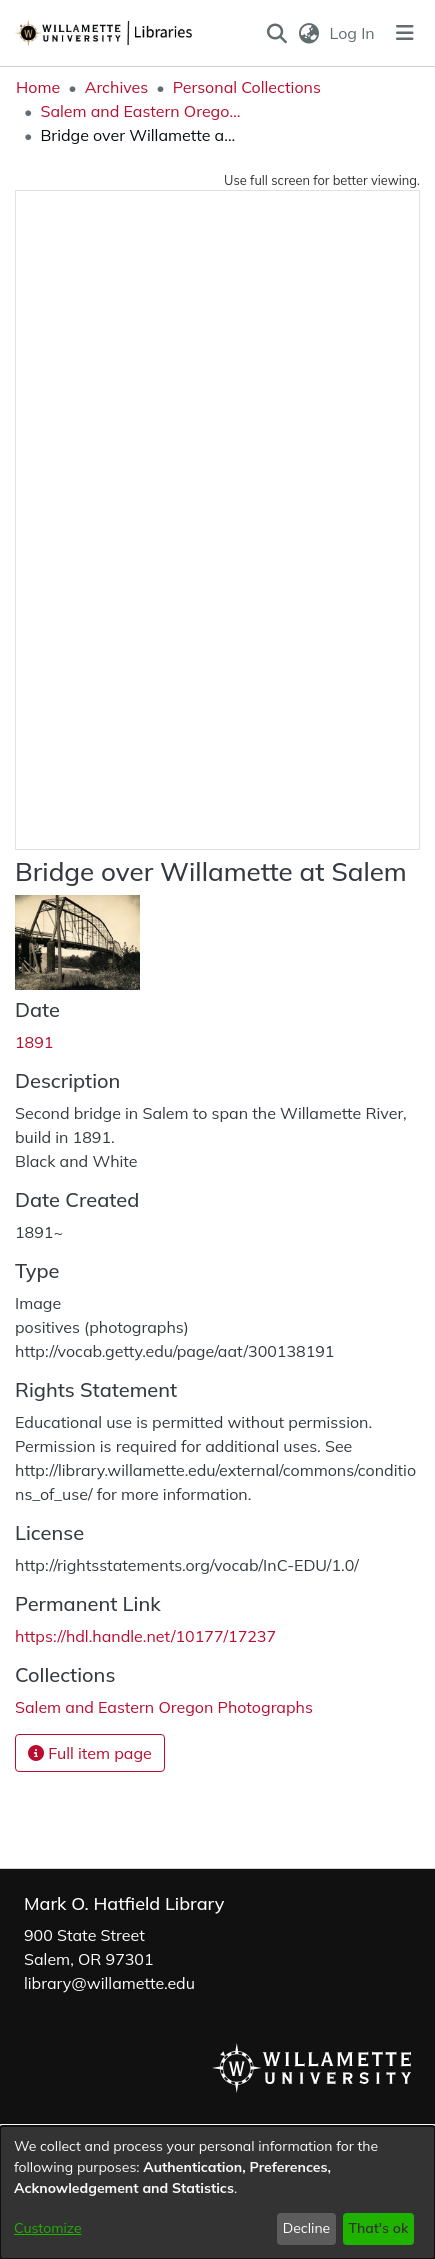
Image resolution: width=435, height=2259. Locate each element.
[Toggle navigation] (405, 33)
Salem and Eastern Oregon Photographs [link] (140, 111)
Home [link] (38, 87)
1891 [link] (34, 1042)
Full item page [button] (90, 1753)
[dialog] (217, 2192)
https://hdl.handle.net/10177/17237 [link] (145, 1636)
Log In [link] (353, 33)
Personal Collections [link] (247, 87)
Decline (307, 2228)
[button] (277, 33)
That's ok (378, 2228)
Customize (48, 2228)
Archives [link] (117, 87)
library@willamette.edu (109, 1983)
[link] (164, 1707)
